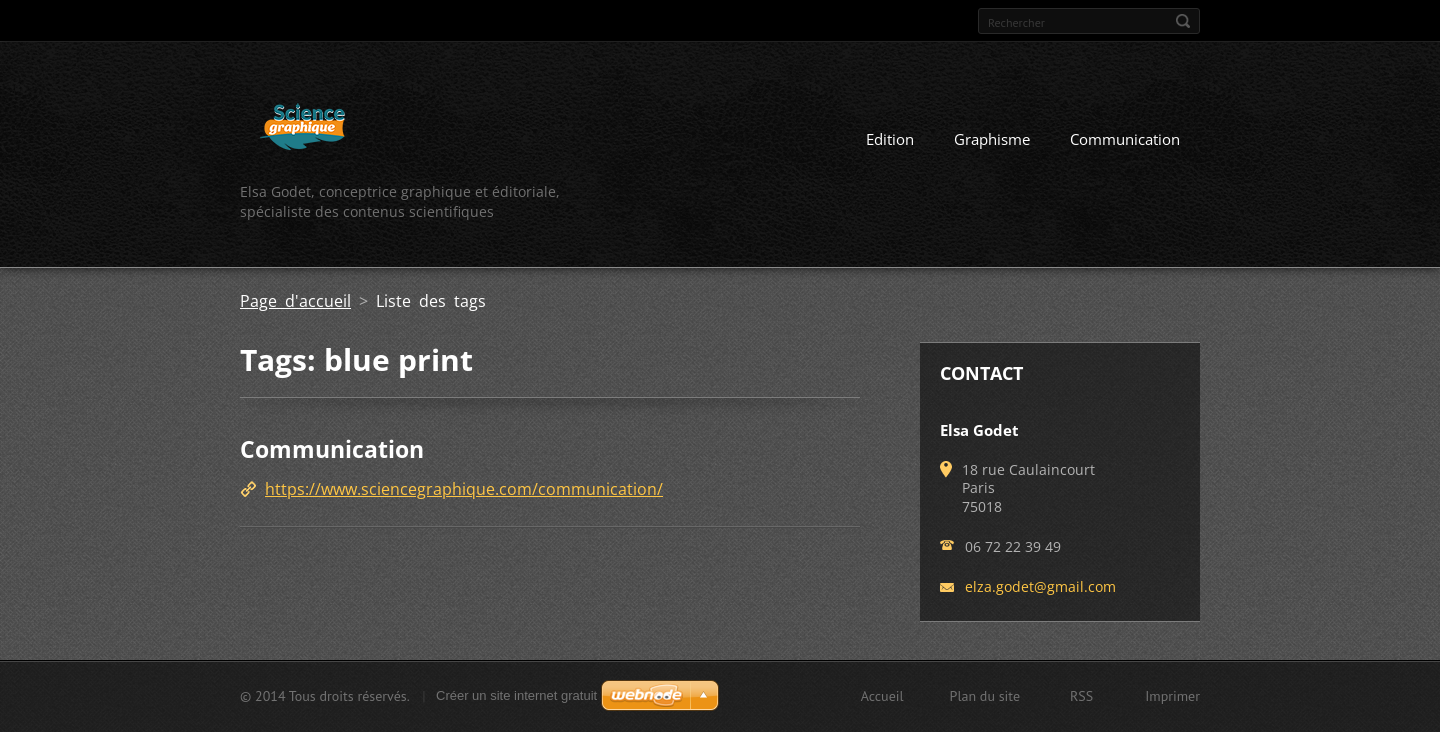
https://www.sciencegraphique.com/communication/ (464, 489)
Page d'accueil (295, 301)
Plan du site (985, 696)
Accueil (882, 696)
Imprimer (1172, 696)
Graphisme (992, 139)
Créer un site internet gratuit (516, 695)
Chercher (1183, 21)
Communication (1125, 139)
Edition (890, 139)
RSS (1081, 696)
